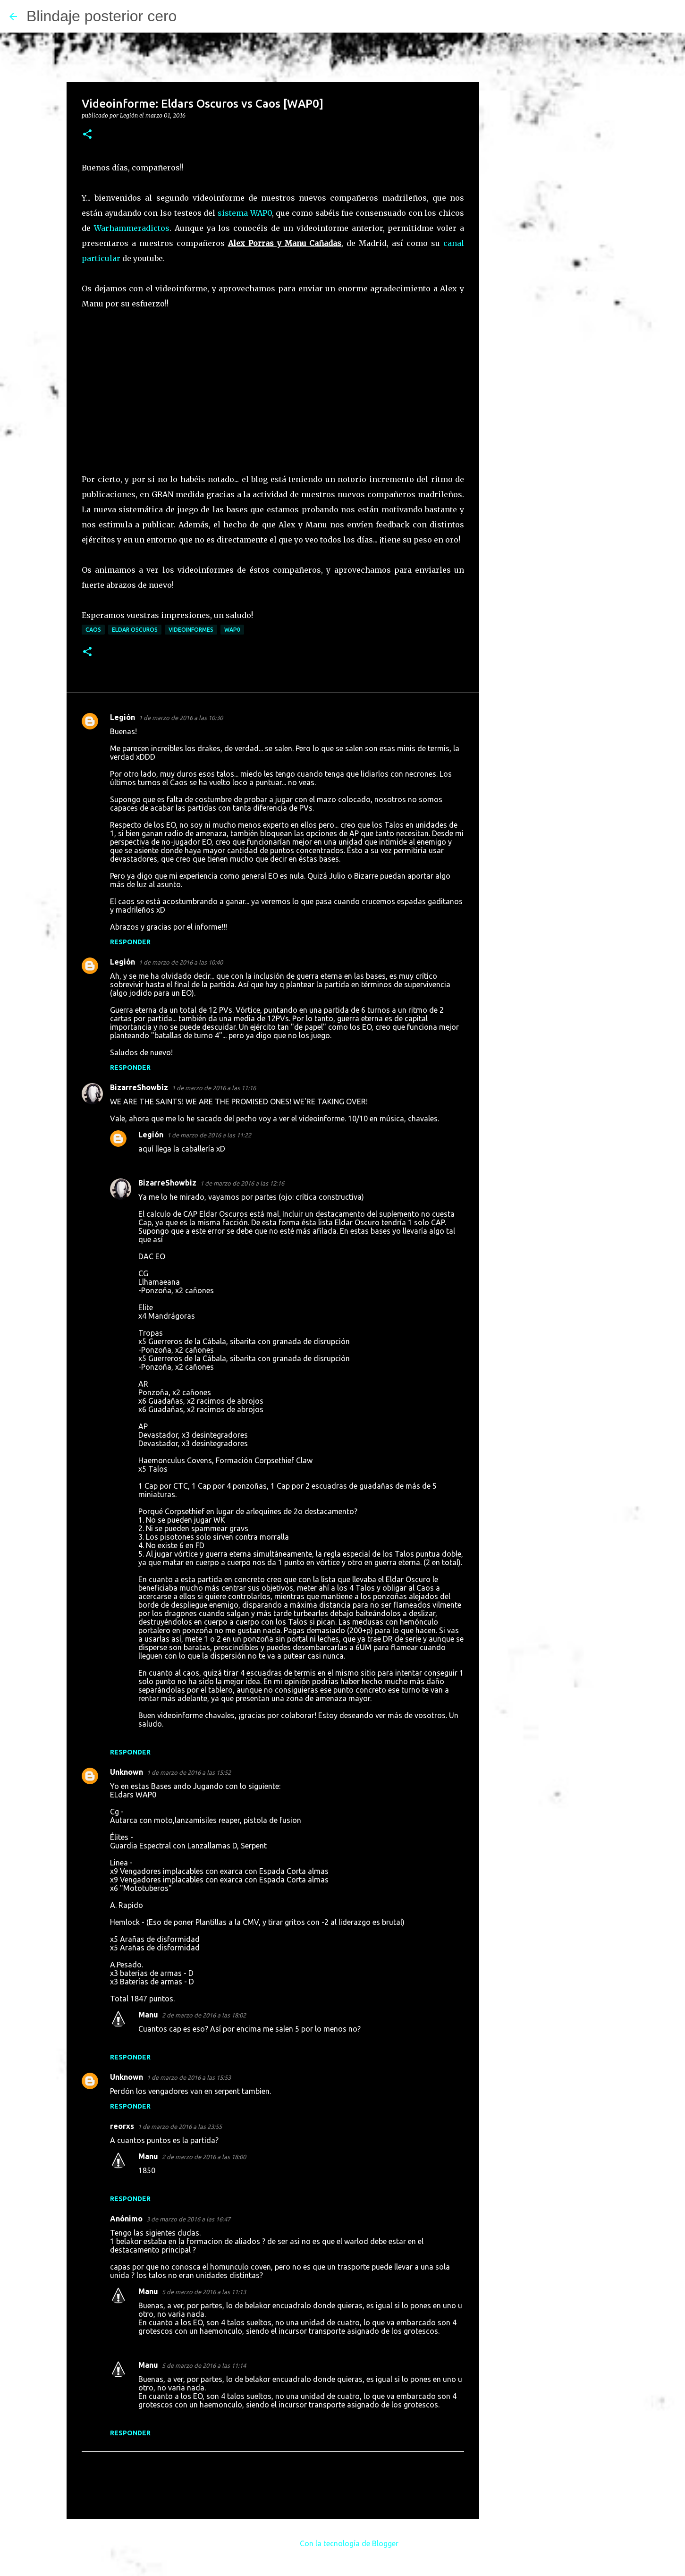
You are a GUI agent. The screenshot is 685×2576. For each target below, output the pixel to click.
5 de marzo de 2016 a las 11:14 (204, 2365)
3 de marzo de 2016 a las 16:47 (188, 2219)
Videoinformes (191, 630)
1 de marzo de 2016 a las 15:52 (189, 1772)
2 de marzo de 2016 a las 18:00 (204, 2156)
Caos (93, 630)
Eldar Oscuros (135, 630)
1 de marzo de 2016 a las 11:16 (214, 1088)
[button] (87, 134)
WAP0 (232, 630)
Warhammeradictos (131, 228)
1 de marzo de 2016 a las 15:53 (189, 2077)
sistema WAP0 (245, 213)
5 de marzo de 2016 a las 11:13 (204, 2291)
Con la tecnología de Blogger (342, 2543)
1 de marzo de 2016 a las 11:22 (209, 1135)
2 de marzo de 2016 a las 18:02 (204, 2015)
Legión (122, 717)
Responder (130, 942)
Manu (148, 2014)
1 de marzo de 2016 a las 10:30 (181, 717)
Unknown (126, 1772)
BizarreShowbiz (139, 1087)
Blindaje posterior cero (101, 16)
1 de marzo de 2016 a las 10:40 (181, 962)
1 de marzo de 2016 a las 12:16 (242, 1183)
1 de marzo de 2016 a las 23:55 (180, 2126)
